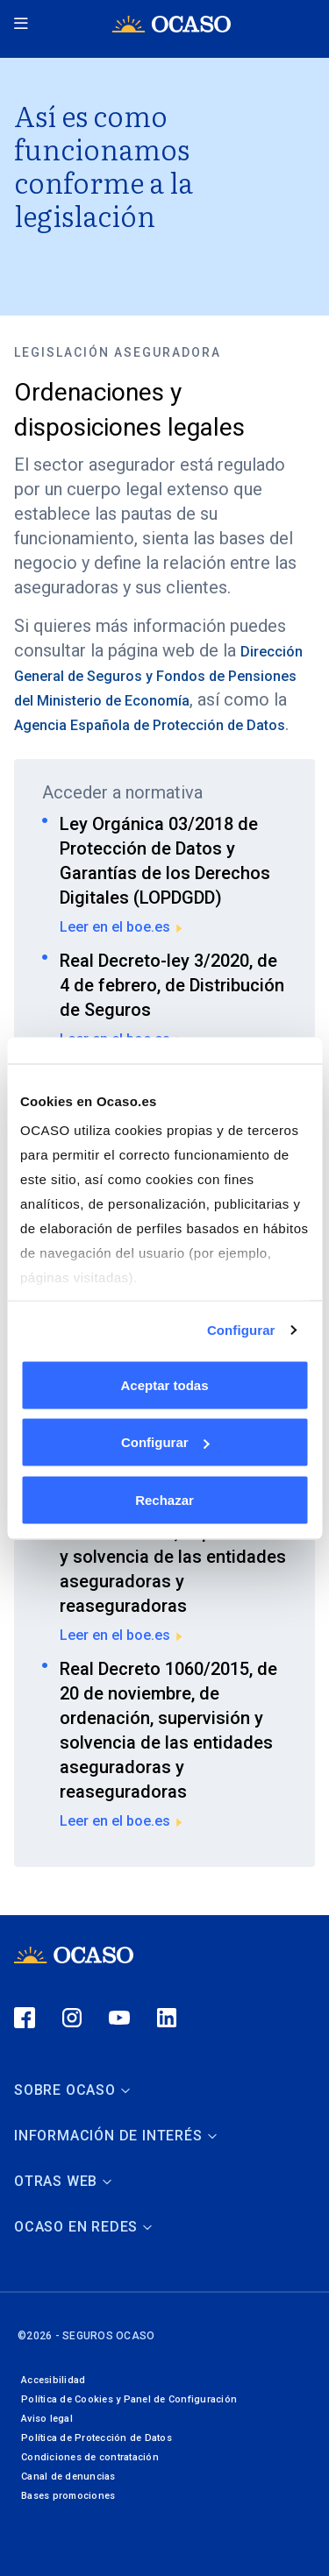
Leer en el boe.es (121, 927)
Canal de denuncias (68, 2476)
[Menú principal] (23, 23)
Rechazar (164, 1499)
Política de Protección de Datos (96, 2438)
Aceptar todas (164, 1384)
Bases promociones (68, 2495)
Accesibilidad (53, 2380)
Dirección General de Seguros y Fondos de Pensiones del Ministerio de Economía (158, 676)
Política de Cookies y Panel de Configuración (129, 2399)
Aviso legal (47, 2418)
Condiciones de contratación (90, 2457)
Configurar (241, 1330)
